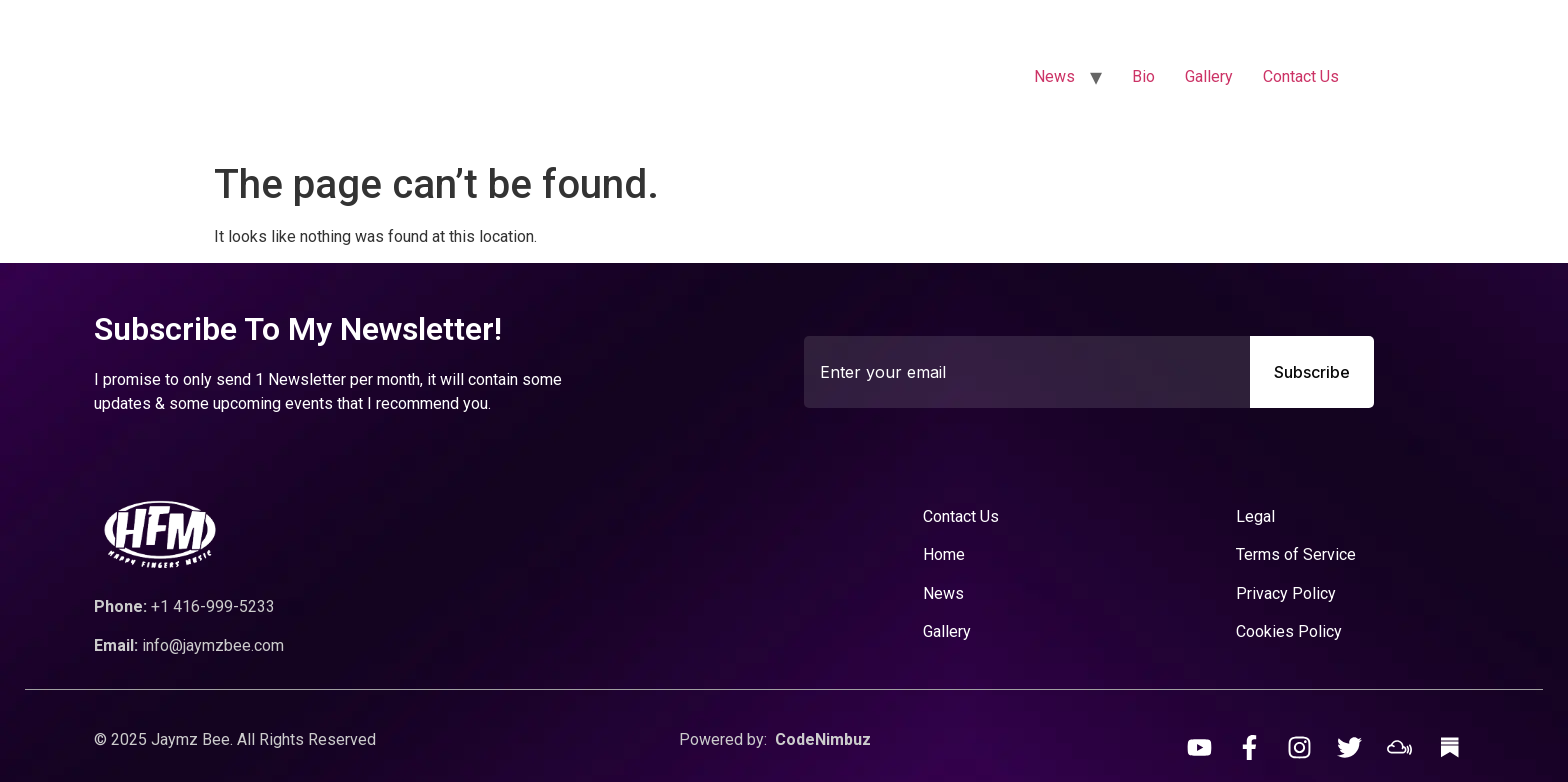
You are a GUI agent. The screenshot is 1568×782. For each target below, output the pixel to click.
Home (944, 554)
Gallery (1209, 76)
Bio (1143, 76)
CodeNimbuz (823, 739)
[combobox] (1027, 372)
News (1054, 76)
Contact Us (1301, 76)
